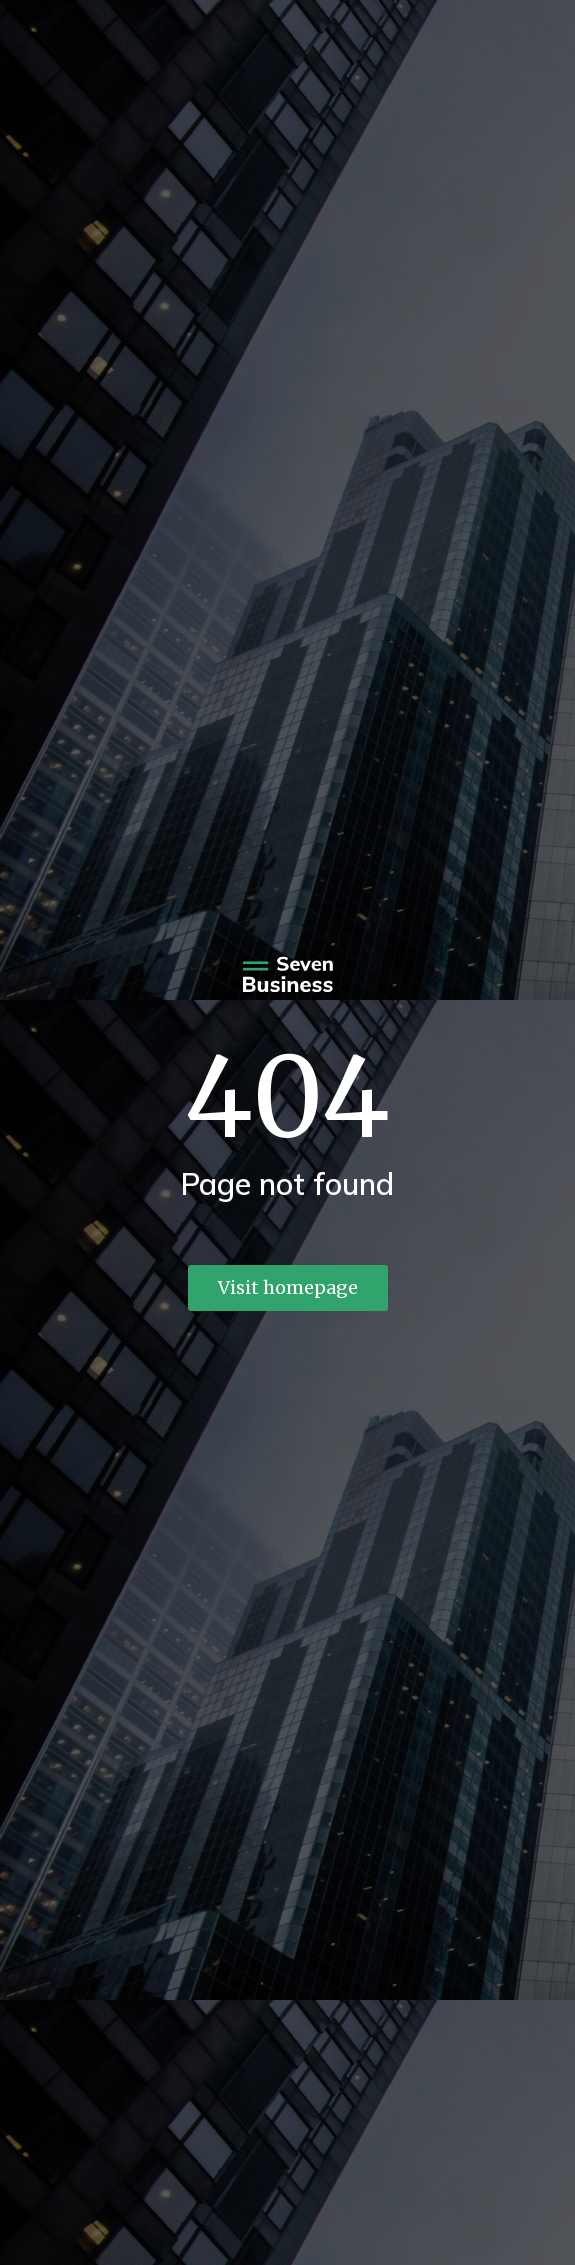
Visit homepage (288, 1287)
